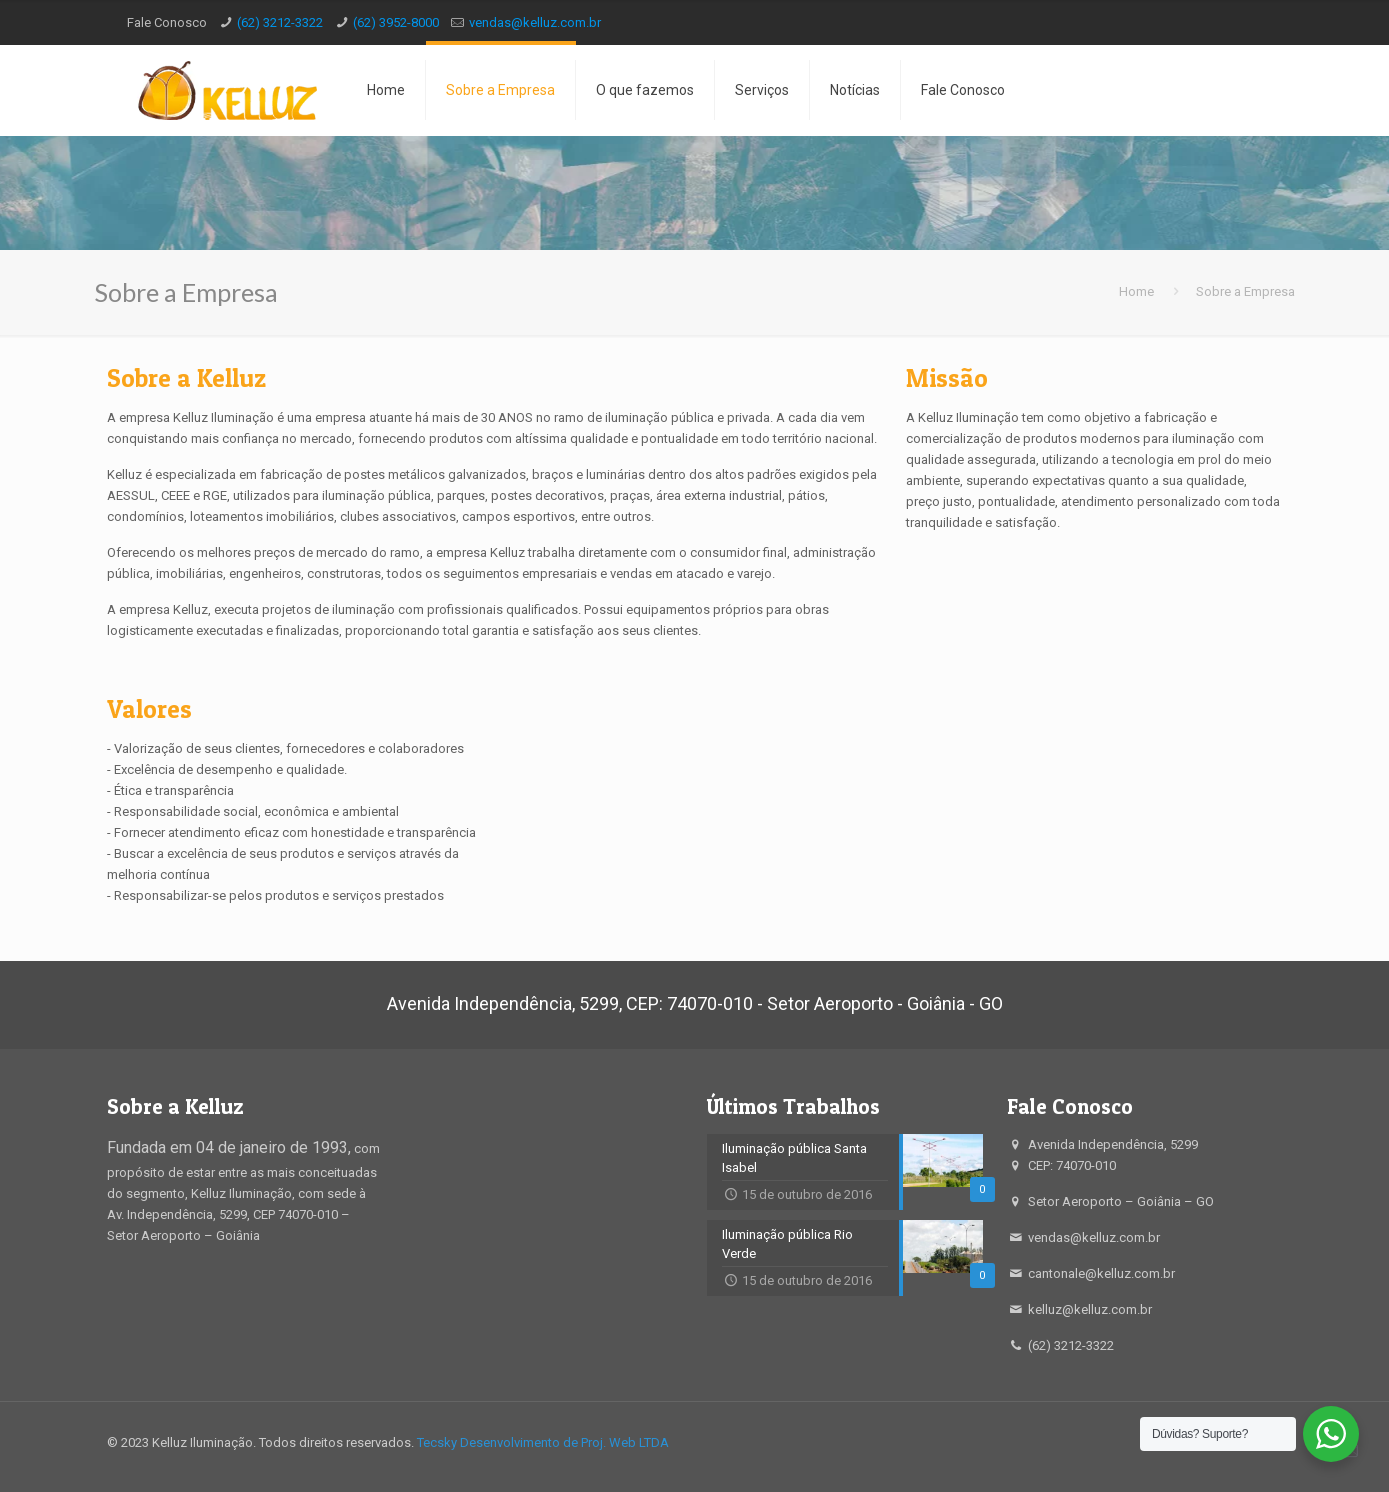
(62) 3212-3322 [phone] (280, 22)
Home (1136, 291)
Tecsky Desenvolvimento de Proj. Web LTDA (543, 1442)
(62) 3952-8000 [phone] (396, 22)
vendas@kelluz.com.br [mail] (535, 22)
